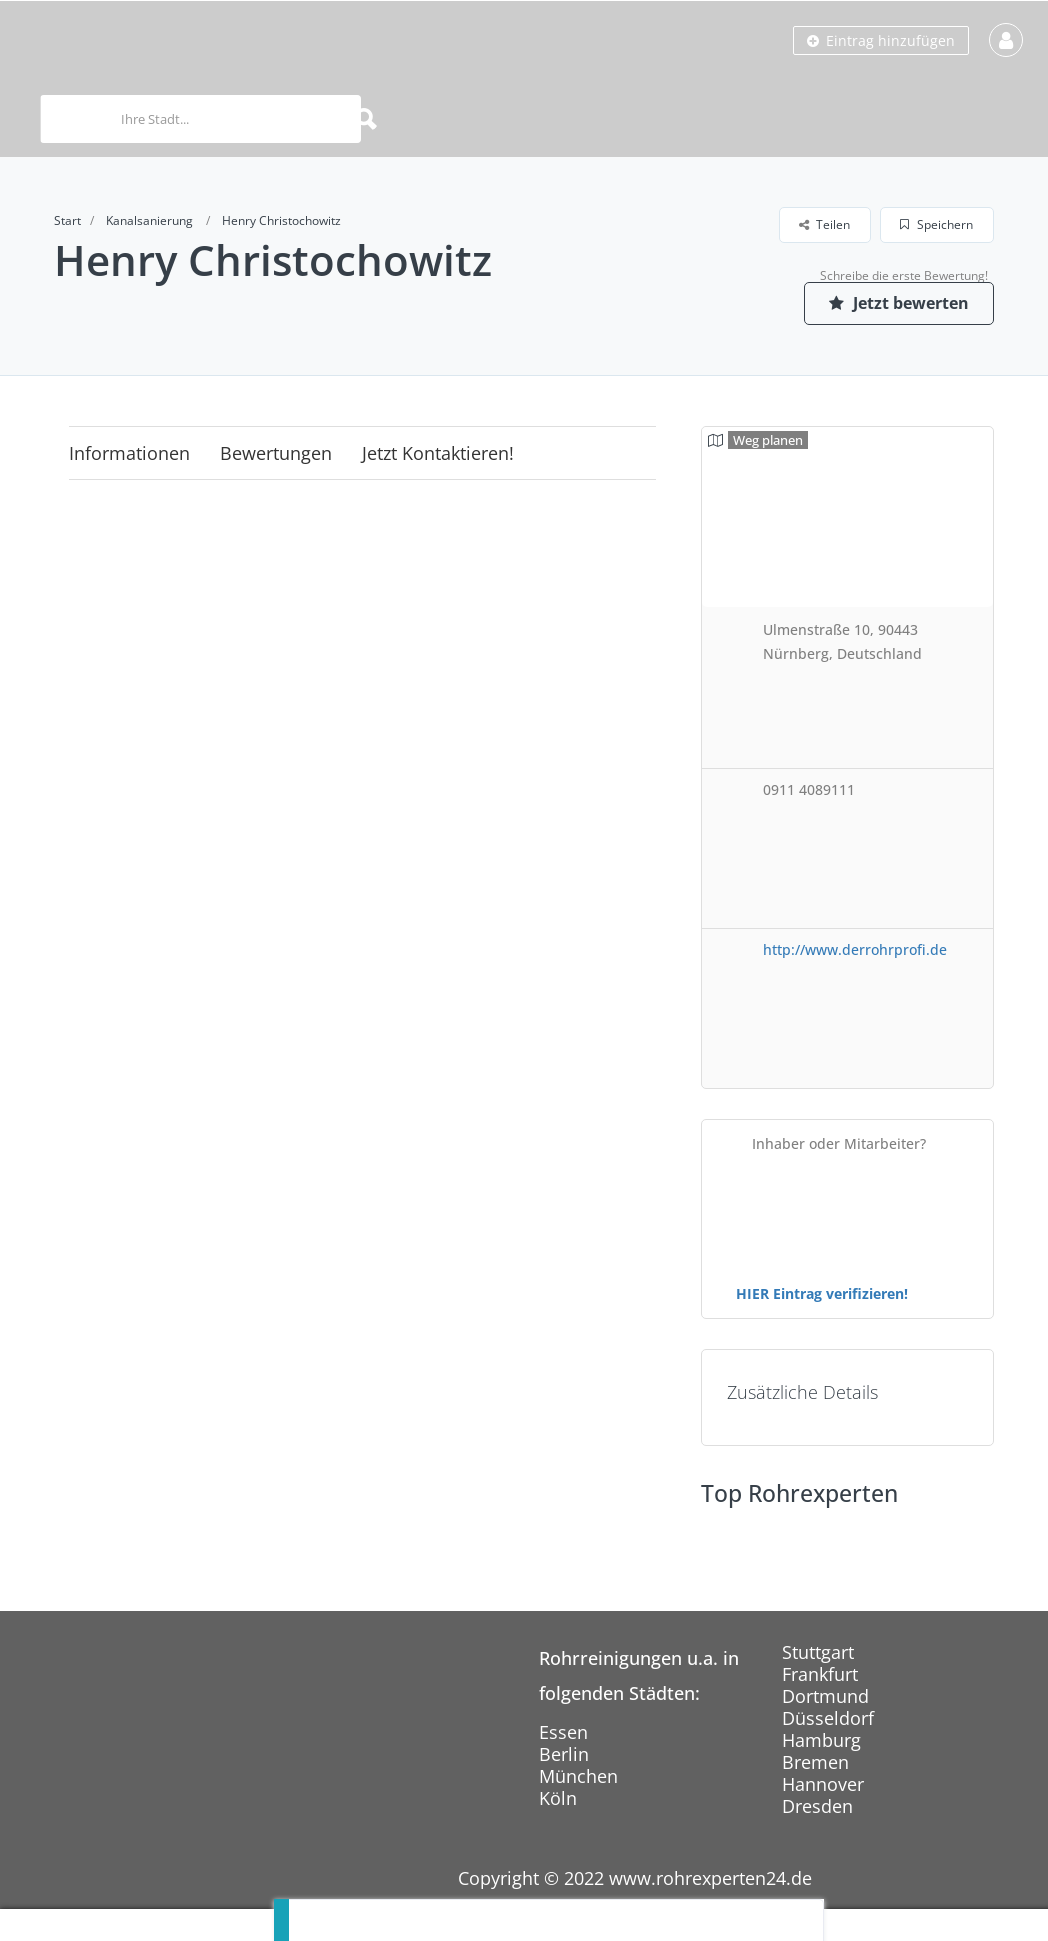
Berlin (564, 1754)
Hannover (823, 1784)
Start (67, 220)
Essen (563, 1732)
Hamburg (821, 1740)
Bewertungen (276, 453)
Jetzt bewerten (899, 303)
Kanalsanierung (149, 220)
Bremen (815, 1762)
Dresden (817, 1806)
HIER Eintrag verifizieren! (822, 1293)
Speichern (936, 224)
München (578, 1776)
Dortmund (825, 1696)
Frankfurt (820, 1674)
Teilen (824, 224)
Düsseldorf (828, 1718)
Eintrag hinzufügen (881, 40)
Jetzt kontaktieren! (438, 453)
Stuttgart (818, 1652)
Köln (558, 1798)
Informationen (129, 453)
